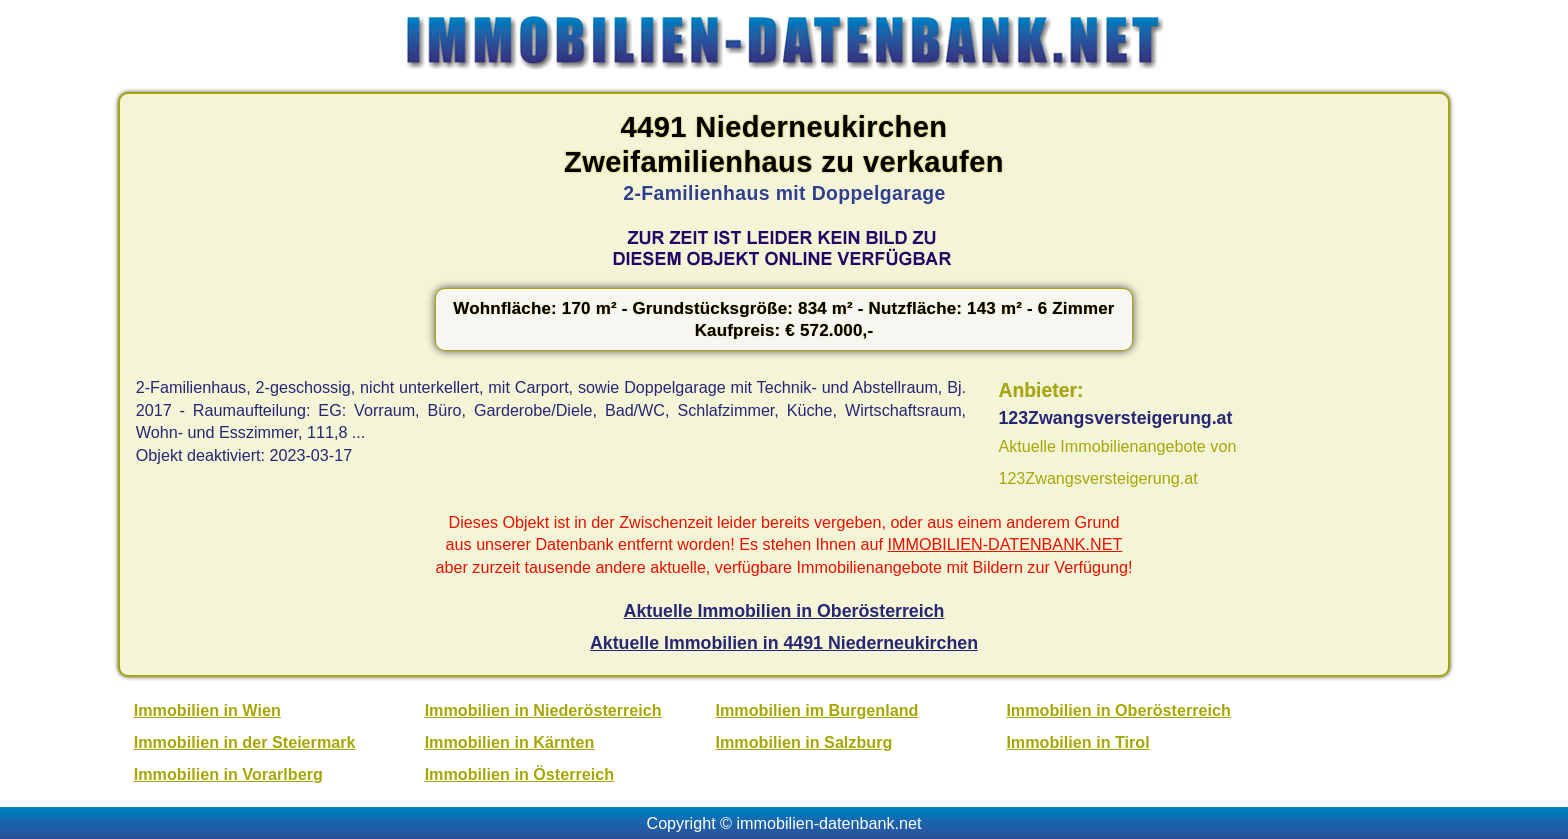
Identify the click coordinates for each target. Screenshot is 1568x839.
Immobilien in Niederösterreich (543, 710)
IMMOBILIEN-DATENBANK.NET (1005, 544)
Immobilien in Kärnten (510, 742)
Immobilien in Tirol (1077, 742)
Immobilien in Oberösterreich (1118, 710)
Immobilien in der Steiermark (245, 742)
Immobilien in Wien (207, 710)
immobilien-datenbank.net (829, 823)
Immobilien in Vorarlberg (228, 774)
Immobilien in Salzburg (804, 742)
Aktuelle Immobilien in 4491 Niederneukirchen (784, 643)
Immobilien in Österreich (519, 774)
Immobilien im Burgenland (817, 710)
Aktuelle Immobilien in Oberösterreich (784, 611)
